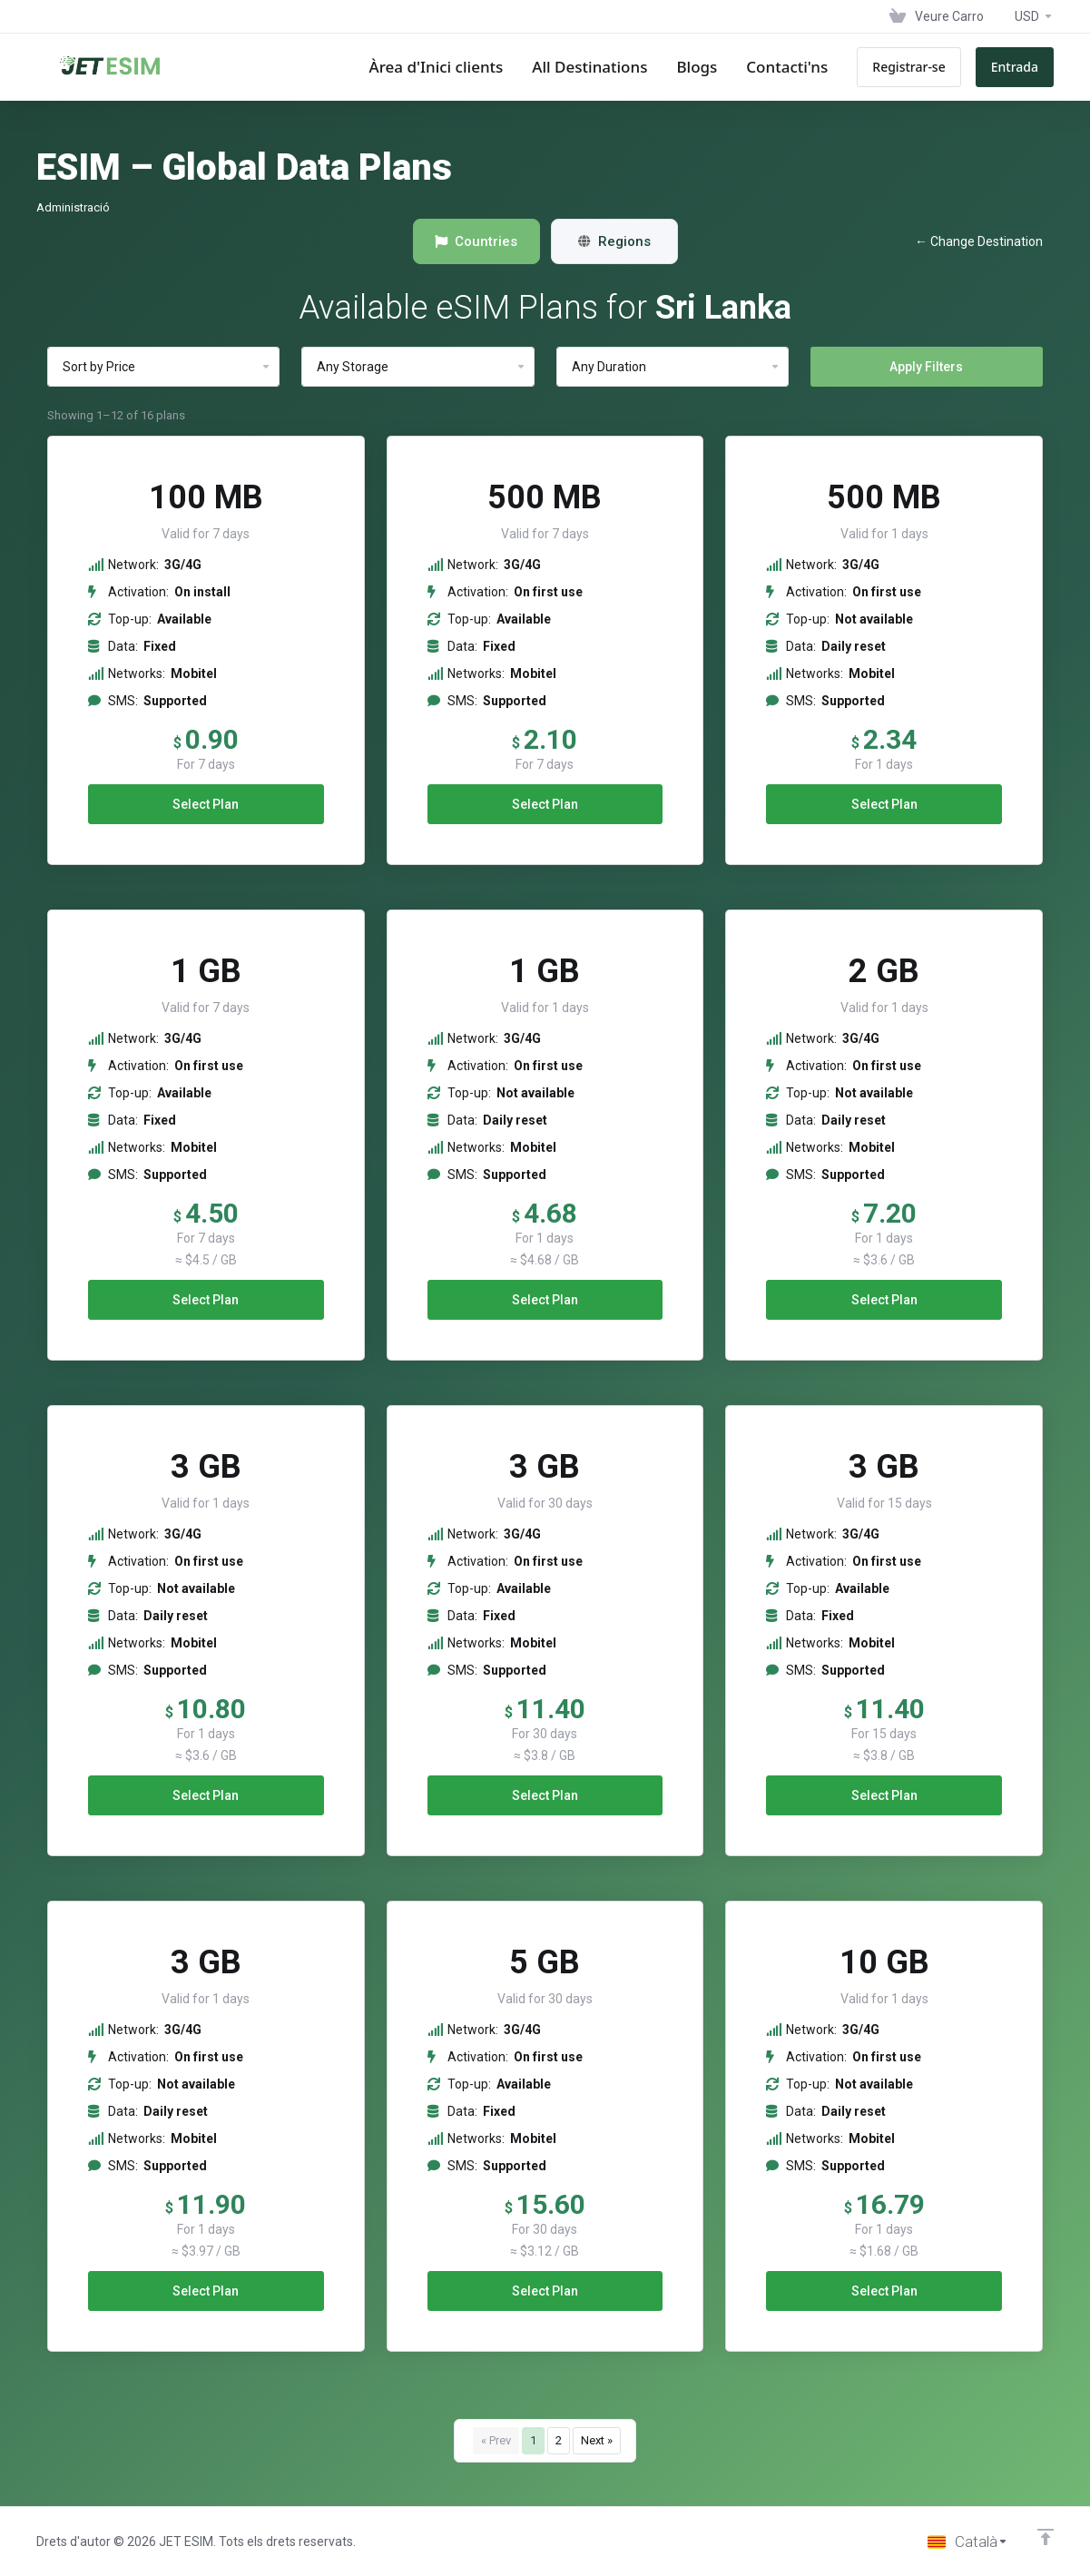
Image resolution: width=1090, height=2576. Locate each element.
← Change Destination (979, 241)
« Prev (496, 2440)
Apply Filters (926, 366)
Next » (597, 2440)
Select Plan (205, 804)
